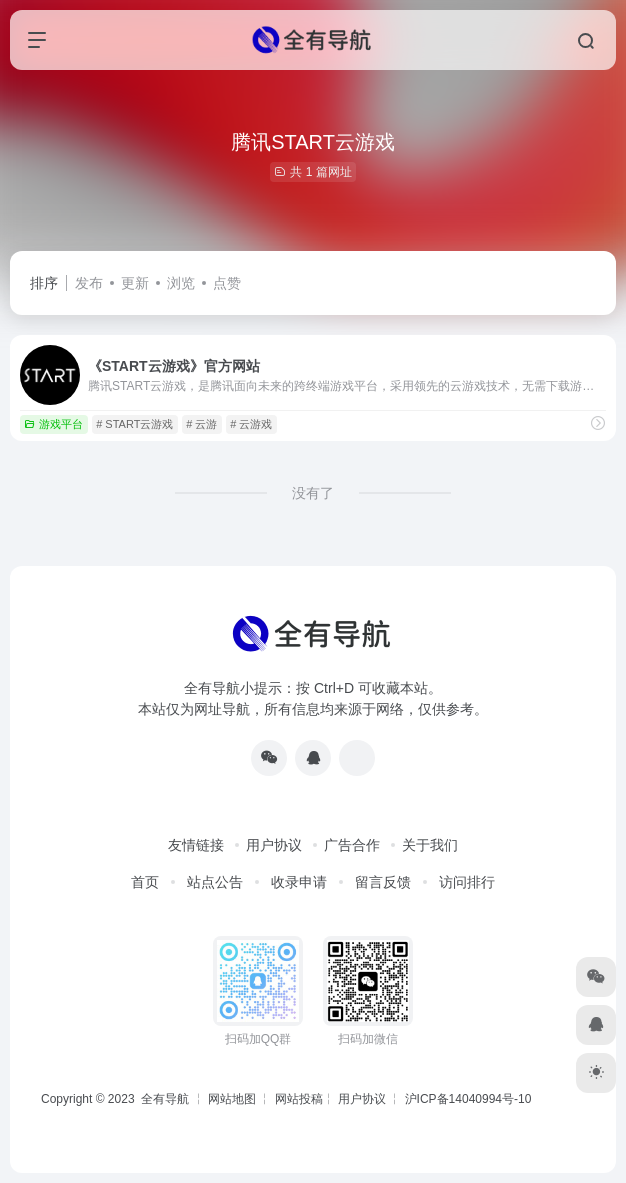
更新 (135, 283)
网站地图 (232, 1099)
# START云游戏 (134, 424)
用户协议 (274, 845)
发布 (89, 283)
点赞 (227, 283)
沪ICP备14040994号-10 (468, 1099)
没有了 (313, 493)
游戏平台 (53, 424)
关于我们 (430, 845)
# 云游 (201, 424)
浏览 (181, 283)
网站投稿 (299, 1099)
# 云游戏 (251, 424)
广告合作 (352, 845)
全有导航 (166, 1099)
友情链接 (196, 845)
